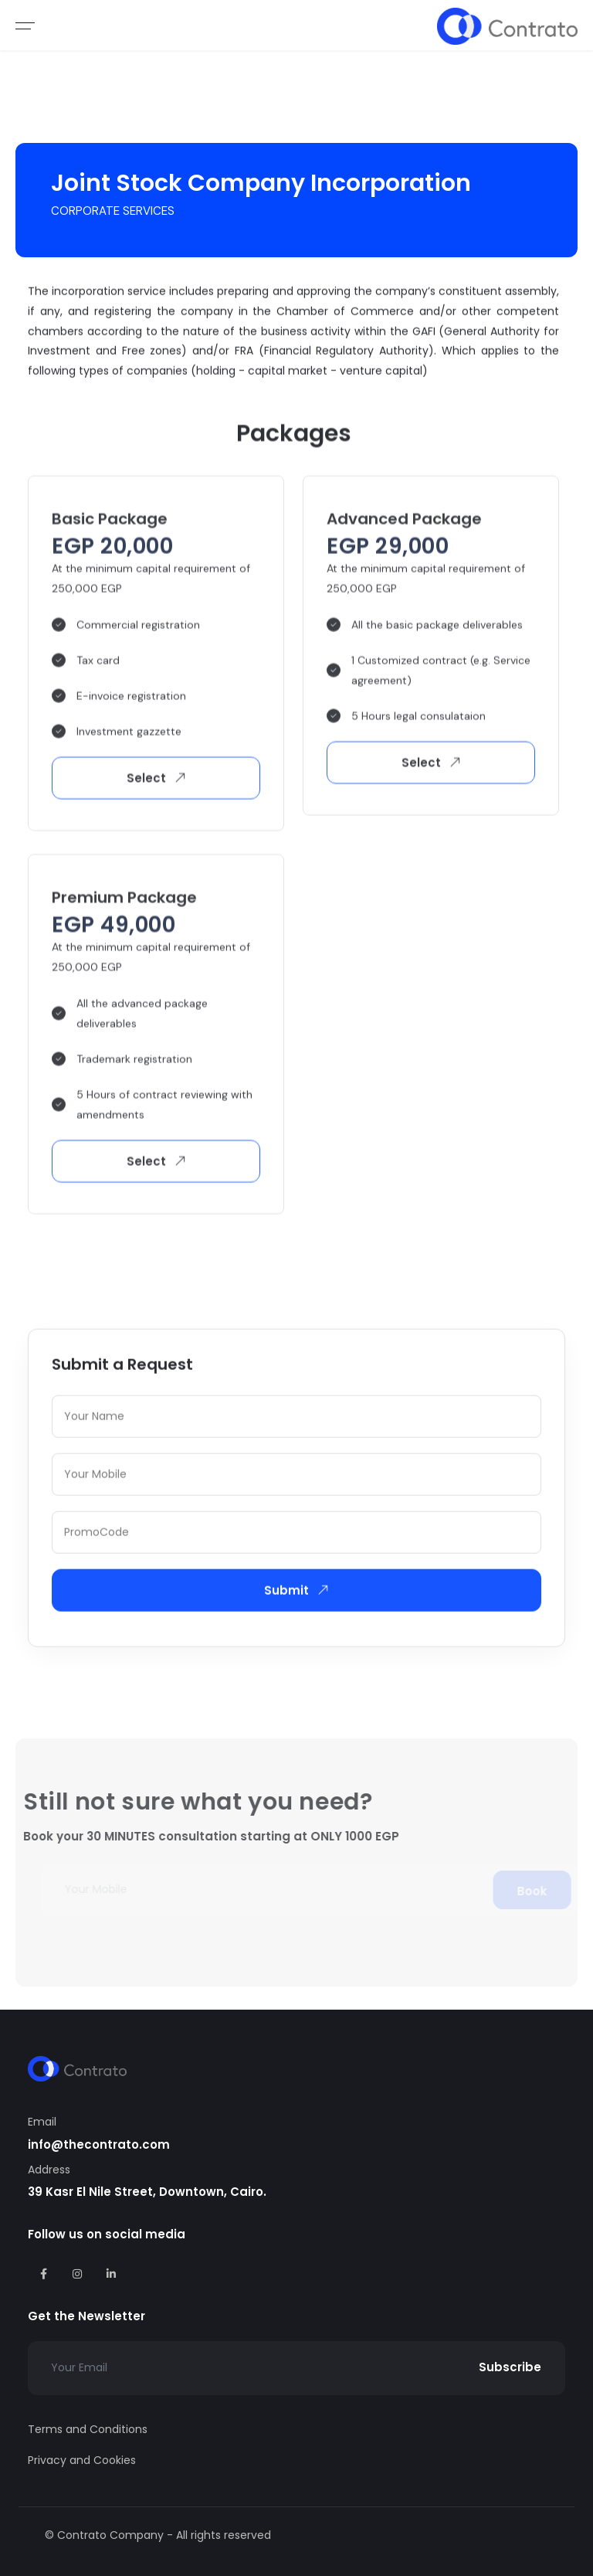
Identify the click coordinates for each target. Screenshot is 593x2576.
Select (159, 782)
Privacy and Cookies (82, 2460)
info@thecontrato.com (99, 2144)
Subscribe (510, 2367)
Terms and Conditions (87, 2429)
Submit (299, 1591)
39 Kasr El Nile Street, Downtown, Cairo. (147, 2191)
